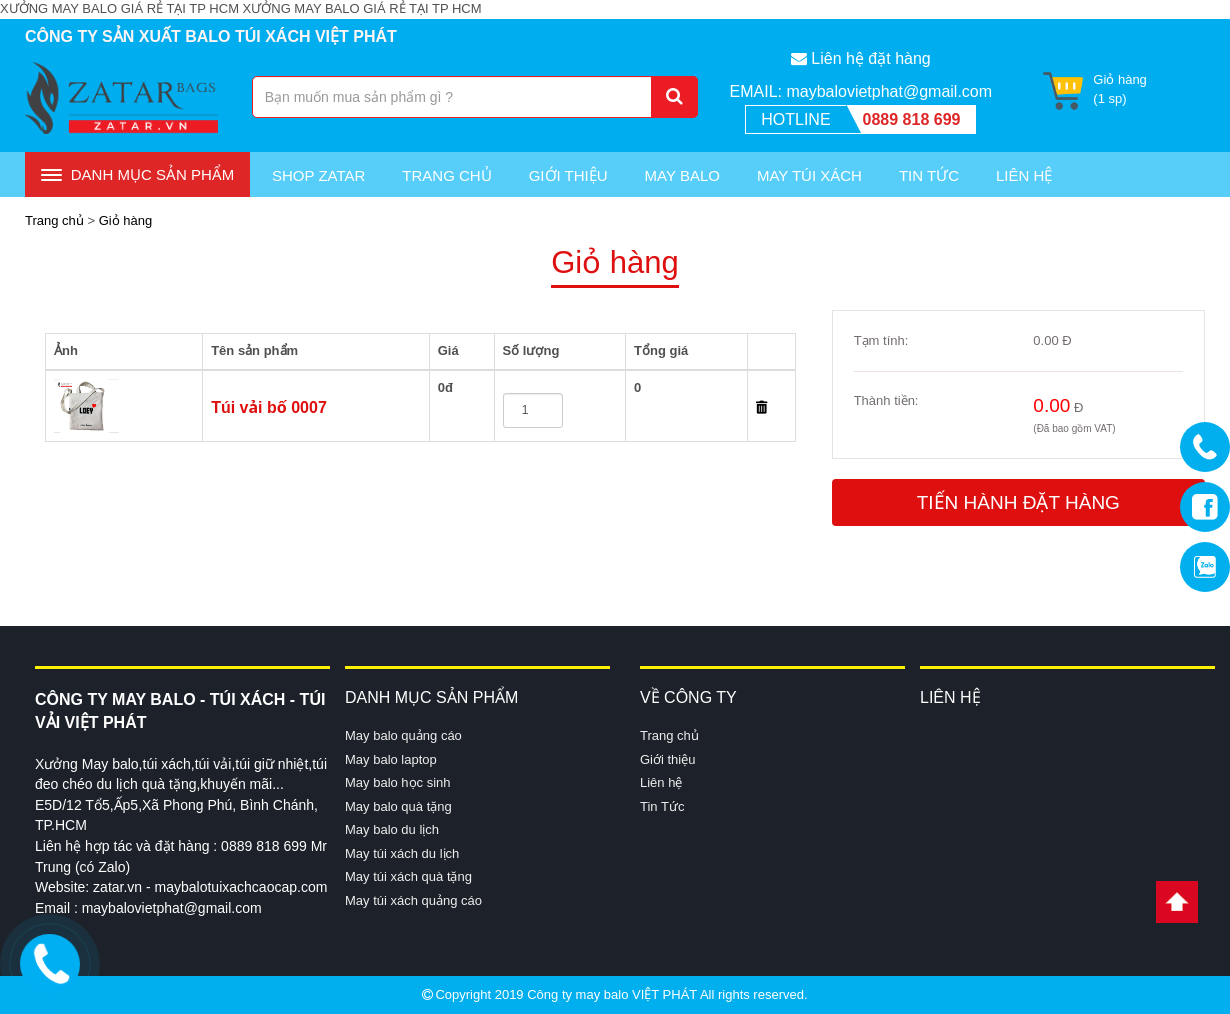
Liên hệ (661, 782)
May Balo (682, 175)
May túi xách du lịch (402, 853)
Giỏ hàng (126, 220)
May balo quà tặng (398, 806)
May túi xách (809, 175)
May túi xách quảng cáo (413, 900)
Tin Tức (929, 175)
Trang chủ (446, 175)
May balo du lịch (392, 829)
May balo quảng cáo (403, 735)
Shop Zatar (318, 175)
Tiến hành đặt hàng (1018, 502)
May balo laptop (391, 759)
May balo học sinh (398, 782)
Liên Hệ (1024, 175)
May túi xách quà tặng (408, 876)
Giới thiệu (568, 175)
